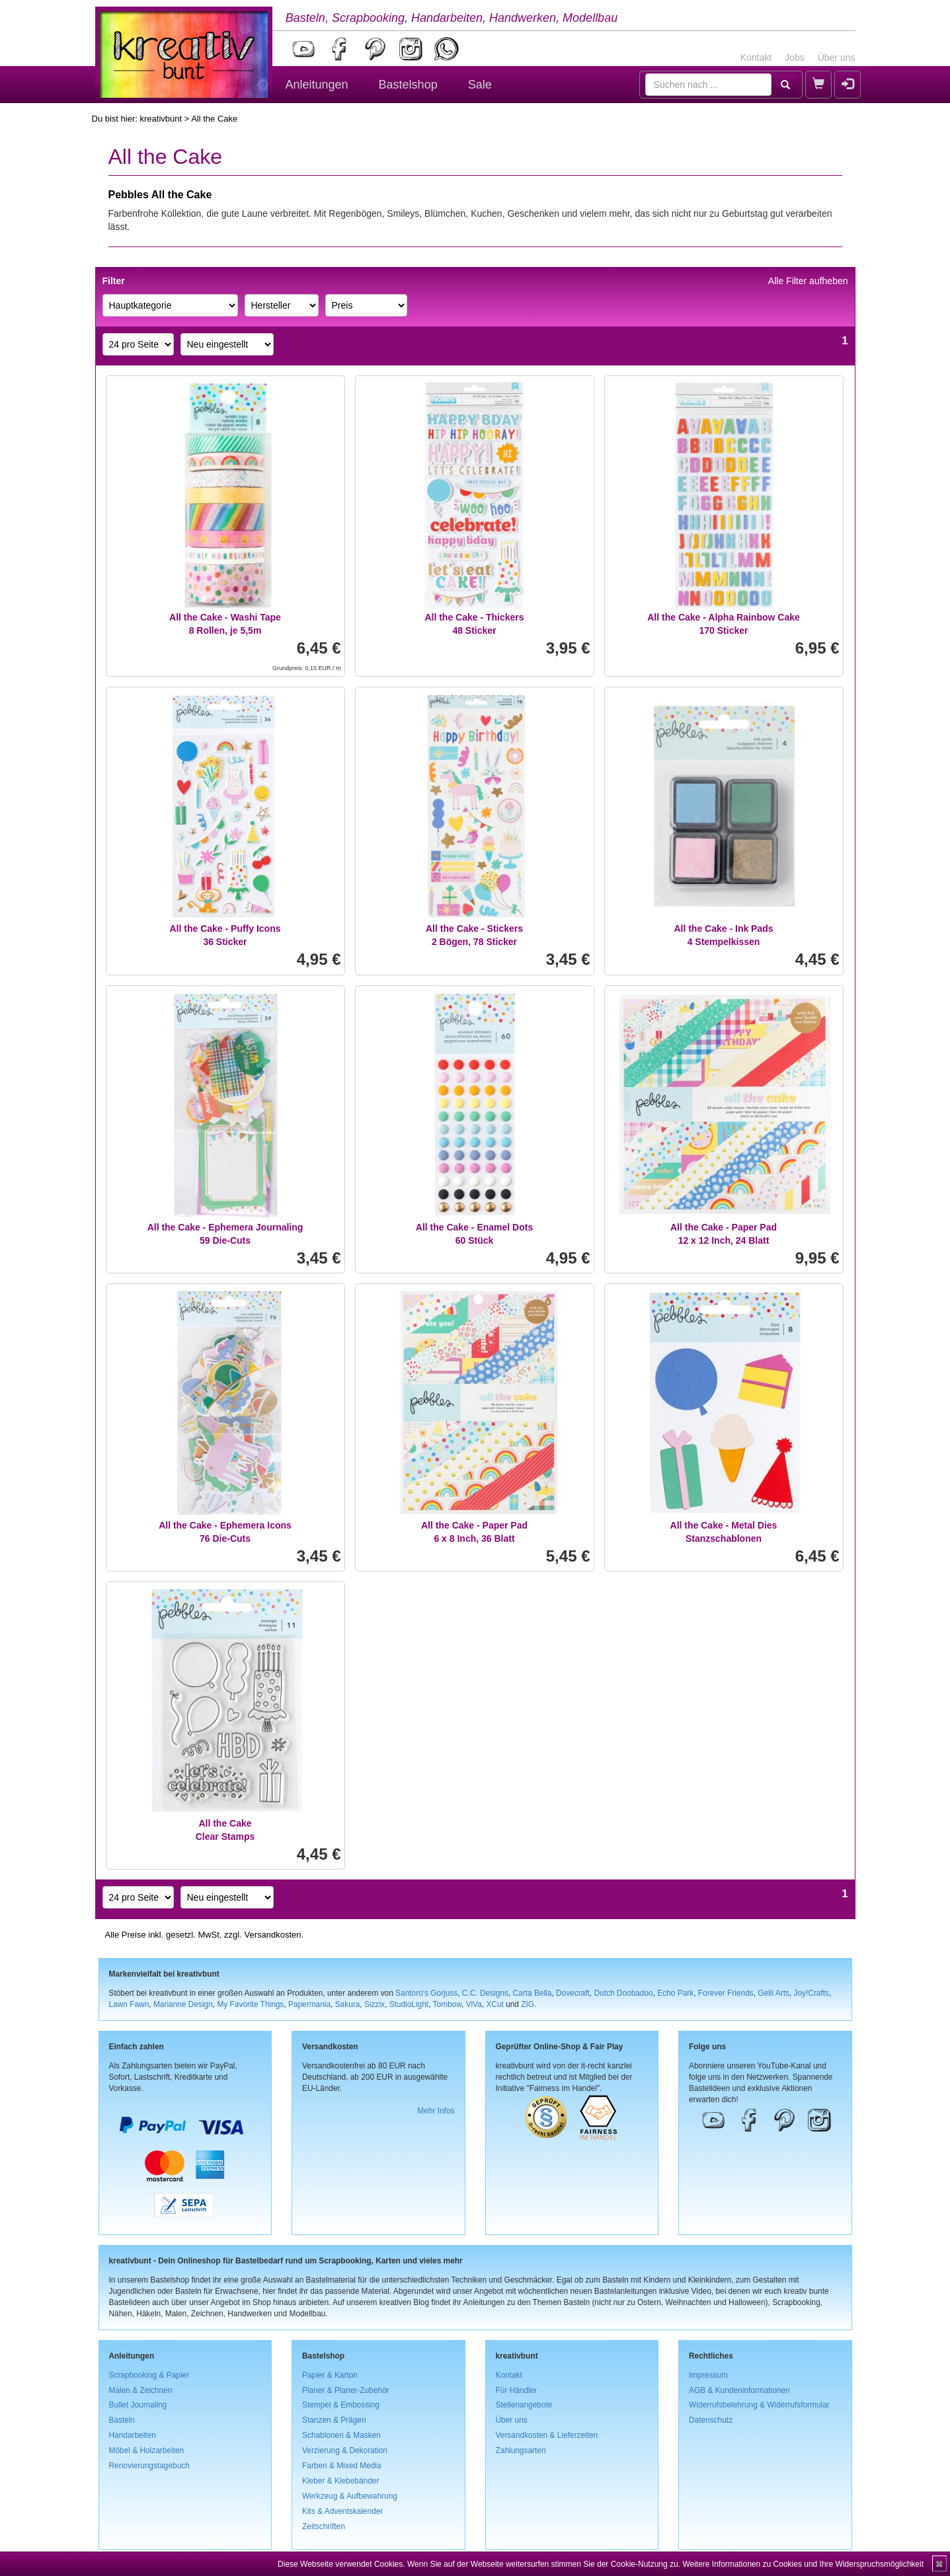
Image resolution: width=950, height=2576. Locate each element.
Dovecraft (573, 1993)
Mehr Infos (435, 2110)
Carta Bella (532, 1993)
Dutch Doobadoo (623, 1993)
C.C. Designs (485, 1993)
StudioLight (409, 2004)
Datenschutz (710, 2420)
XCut (494, 2004)
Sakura (347, 2004)
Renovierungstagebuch (149, 2465)
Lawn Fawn (129, 2004)
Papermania (309, 2004)
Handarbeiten (132, 2435)
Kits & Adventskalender (342, 2511)
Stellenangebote (524, 2404)
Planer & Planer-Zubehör (345, 2390)
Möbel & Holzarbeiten (146, 2450)
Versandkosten (272, 1935)
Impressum (708, 2375)
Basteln (122, 2420)
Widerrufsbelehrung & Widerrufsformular (759, 2404)
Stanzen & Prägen (334, 2420)
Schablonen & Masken (341, 2435)
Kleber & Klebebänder (340, 2480)
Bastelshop (408, 84)
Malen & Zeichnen (141, 2390)
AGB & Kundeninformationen (739, 2390)
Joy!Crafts (812, 1993)
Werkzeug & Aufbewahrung (349, 2496)
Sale (480, 84)
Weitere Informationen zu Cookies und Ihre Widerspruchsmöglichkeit (803, 2564)
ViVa (474, 2004)
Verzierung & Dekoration (344, 2450)
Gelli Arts (773, 1993)
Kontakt (756, 57)
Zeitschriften (323, 2526)
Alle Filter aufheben (808, 281)
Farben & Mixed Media (341, 2465)
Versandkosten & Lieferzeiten (547, 2435)
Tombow (447, 2004)
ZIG (527, 2004)
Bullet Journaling (138, 2404)
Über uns (836, 57)
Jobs (795, 57)
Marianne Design (183, 2004)
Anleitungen (317, 84)
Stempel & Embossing (340, 2404)
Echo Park (675, 1993)
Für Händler (516, 2390)
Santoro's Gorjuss (426, 1993)
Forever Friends (726, 1993)
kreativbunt (160, 119)
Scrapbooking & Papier (149, 2375)
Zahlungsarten (521, 2450)
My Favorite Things (250, 2004)
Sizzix (374, 2004)
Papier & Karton (330, 2375)
